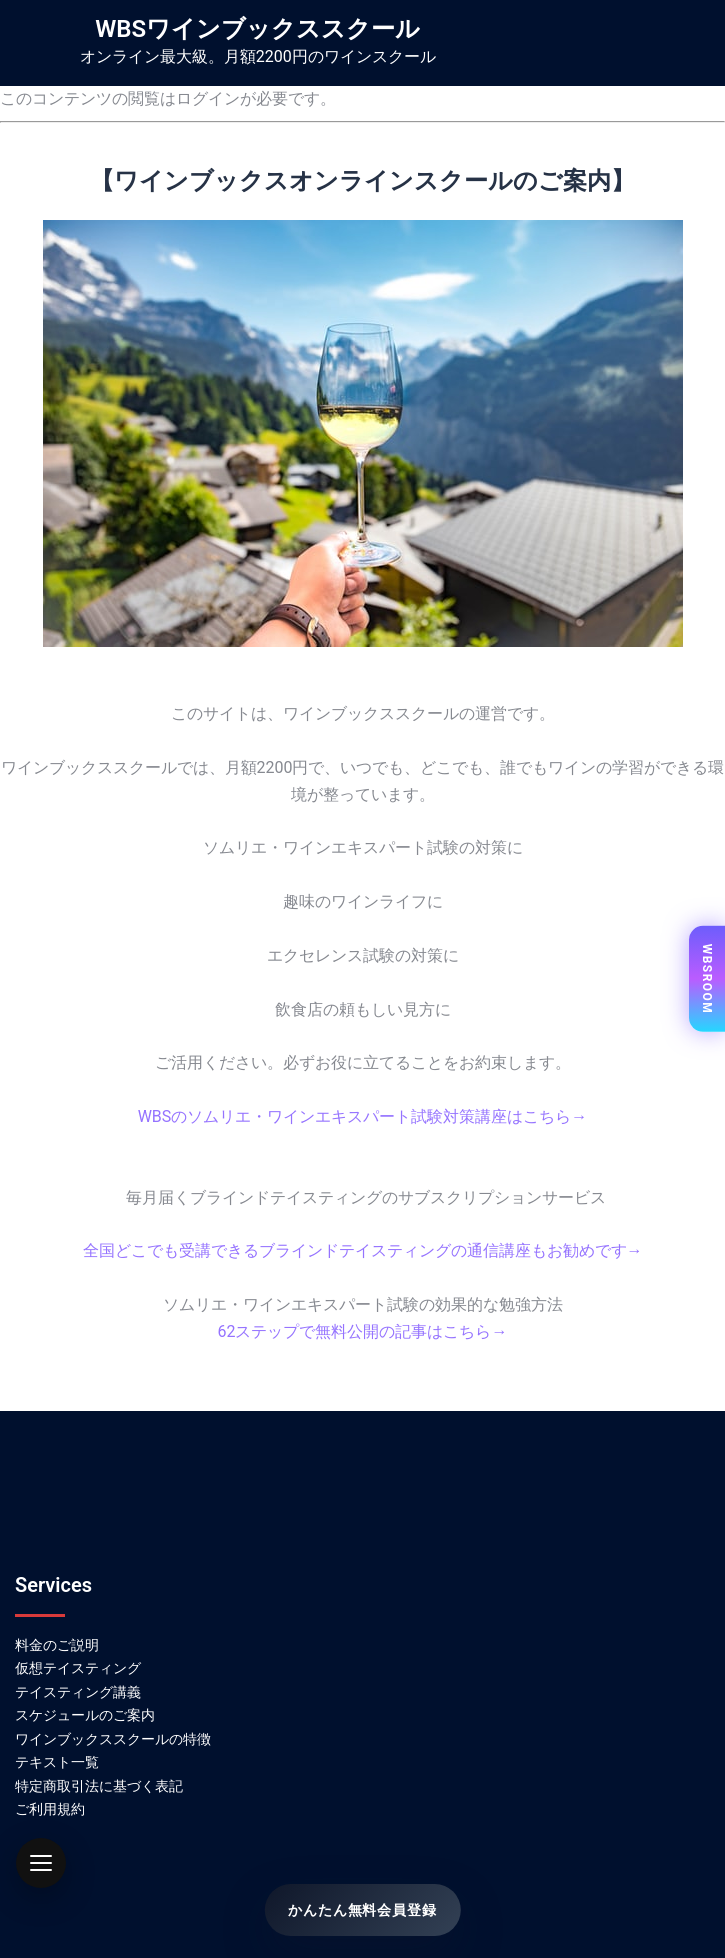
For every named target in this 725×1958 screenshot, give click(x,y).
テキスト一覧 (57, 1762)
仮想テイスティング (78, 1668)
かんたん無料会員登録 (362, 1910)
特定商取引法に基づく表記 (99, 1786)
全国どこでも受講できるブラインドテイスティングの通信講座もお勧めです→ (363, 1250)
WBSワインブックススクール (257, 29)
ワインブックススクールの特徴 (113, 1739)
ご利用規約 (50, 1809)
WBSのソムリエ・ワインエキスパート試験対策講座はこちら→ (363, 1116)
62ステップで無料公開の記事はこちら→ (363, 1331)
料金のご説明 (57, 1645)
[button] (41, 1863)
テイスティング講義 (78, 1692)
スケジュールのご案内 (85, 1715)
